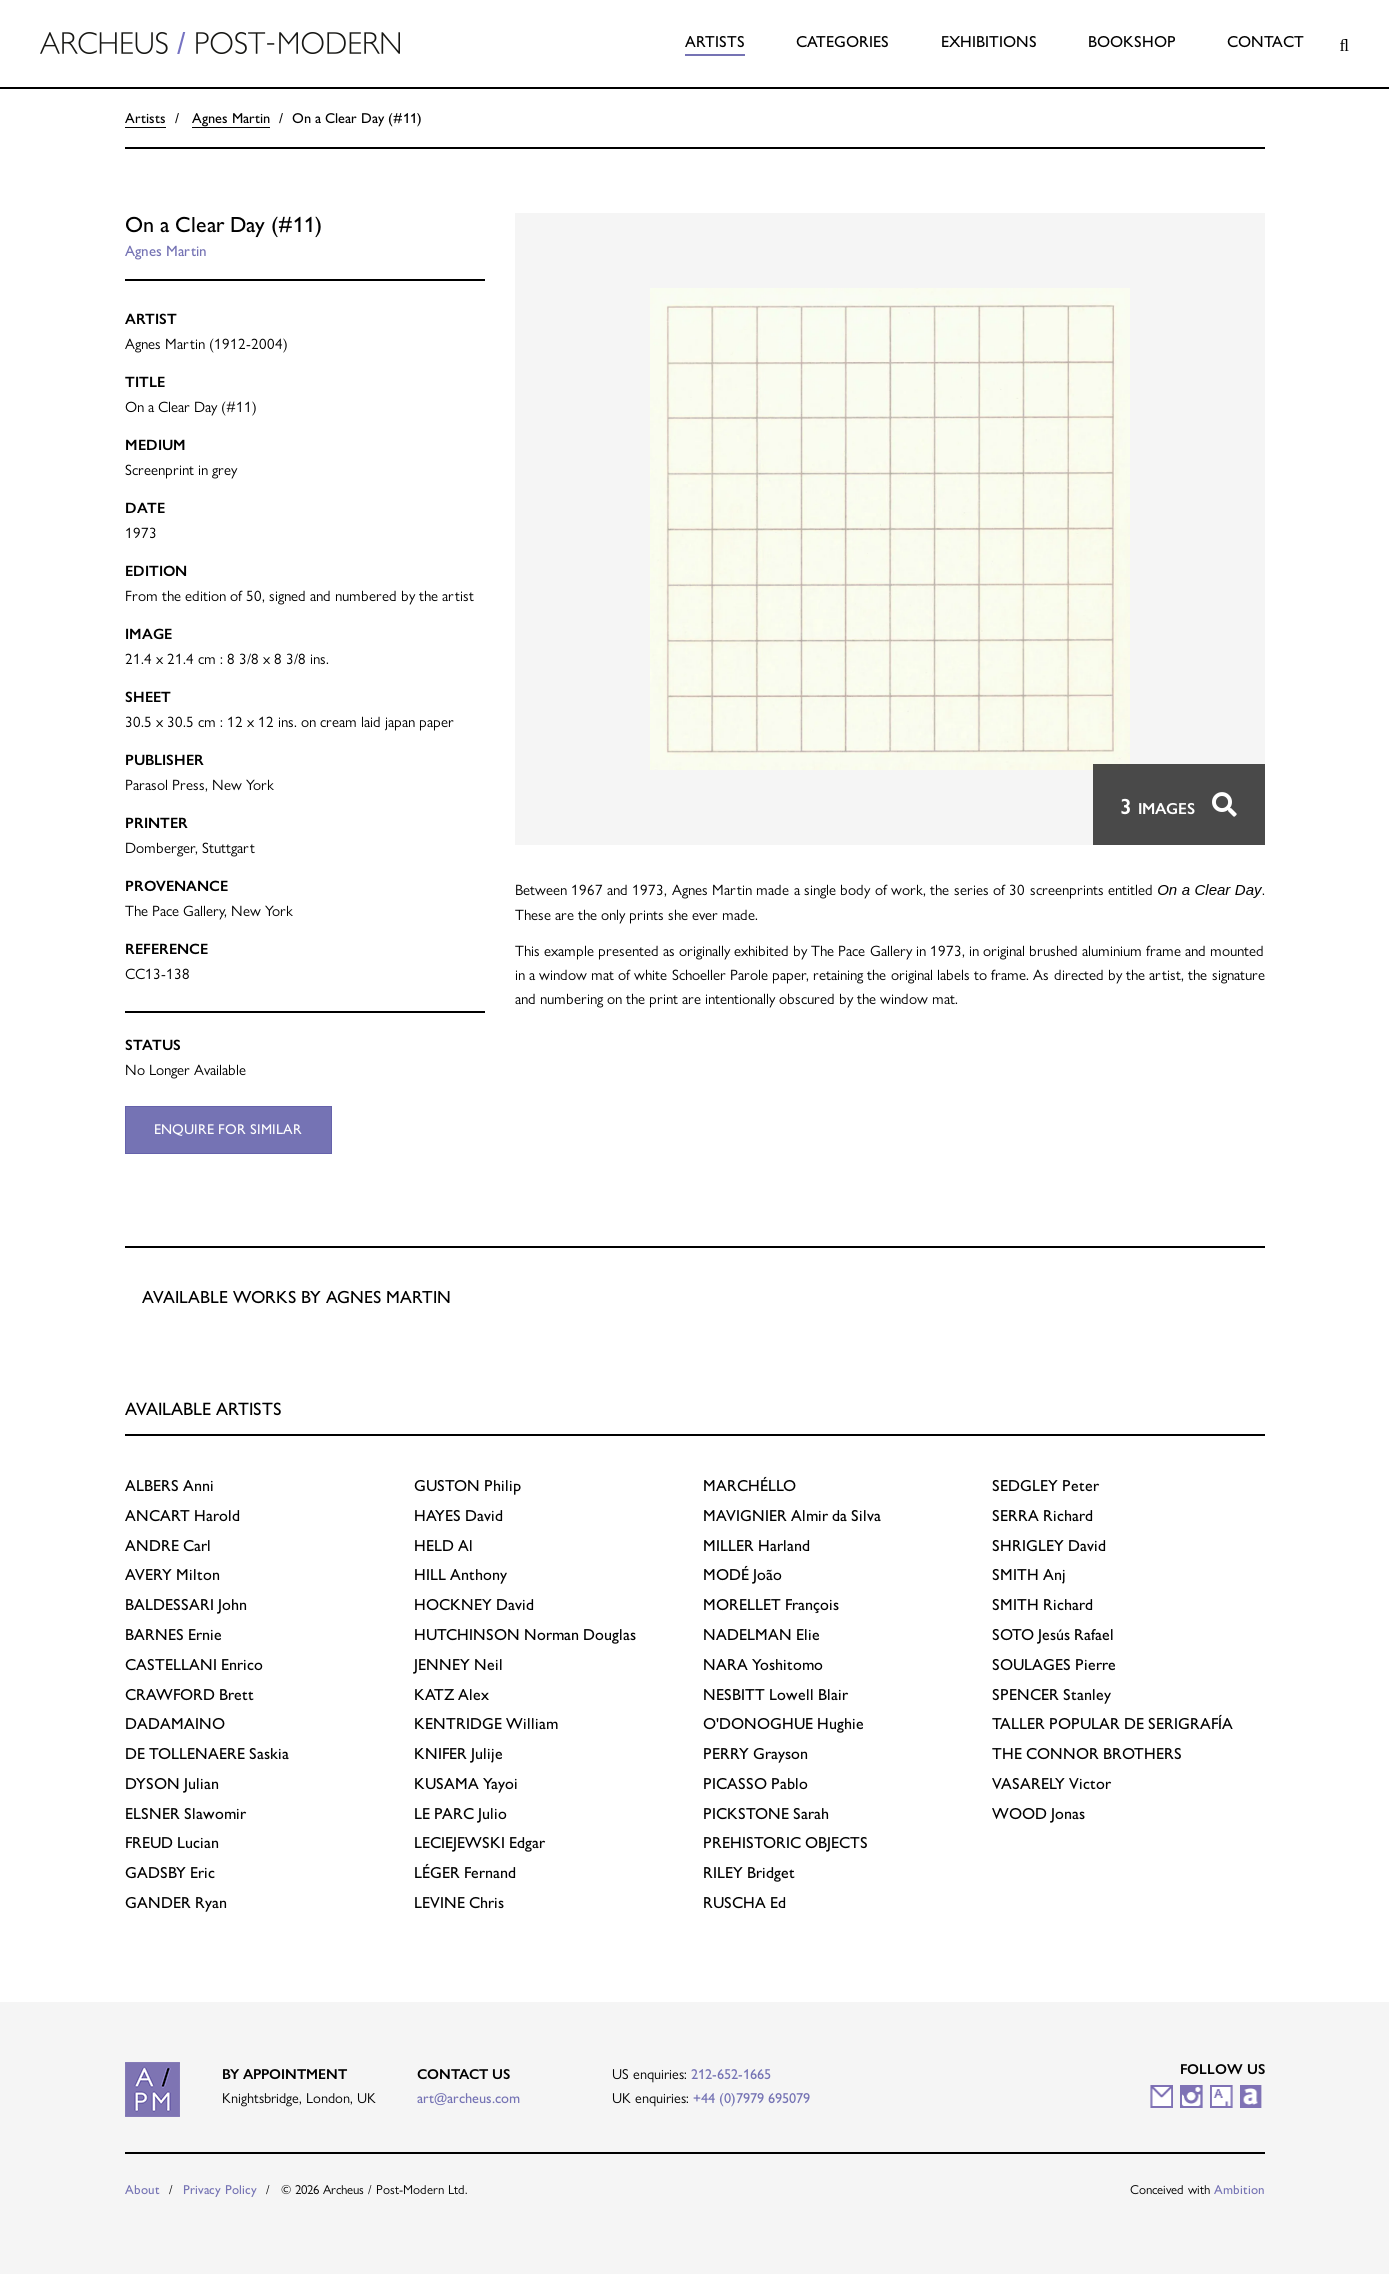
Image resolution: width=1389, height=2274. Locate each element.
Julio (460, 1813)
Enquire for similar (228, 1129)
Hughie (783, 1723)
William (486, 1723)
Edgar (479, 1842)
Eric (170, 1872)
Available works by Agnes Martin (296, 1296)
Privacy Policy (220, 2189)
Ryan (176, 1902)
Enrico (194, 1664)
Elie (761, 1634)
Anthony (460, 1574)
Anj (1029, 1574)
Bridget (749, 1872)
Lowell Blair (775, 1694)
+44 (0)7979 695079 (751, 2098)
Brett (189, 1694)
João (742, 1574)
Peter (1045, 1485)
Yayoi (466, 1783)
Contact (1265, 41)
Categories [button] (842, 41)
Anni (169, 1485)
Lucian (172, 1842)
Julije (458, 1753)
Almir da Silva (792, 1515)
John (186, 1604)
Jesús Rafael (1053, 1634)
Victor (1051, 1783)
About (142, 2189)
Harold (182, 1515)
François (771, 1604)
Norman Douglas (525, 1634)
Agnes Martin (231, 118)
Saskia (207, 1753)
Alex (451, 1694)
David (458, 1515)
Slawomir (185, 1813)
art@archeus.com (468, 2098)
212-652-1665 (731, 2074)
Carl (168, 1545)
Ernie (173, 1634)
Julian (172, 1783)
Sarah (766, 1813)
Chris (459, 1902)
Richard (1042, 1515)
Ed (744, 1902)
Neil (458, 1664)
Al (443, 1545)
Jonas (1038, 1813)
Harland (756, 1545)
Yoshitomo (763, 1664)
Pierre (1054, 1664)
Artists (715, 41)
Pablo (755, 1783)
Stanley (1051, 1694)
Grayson (755, 1753)
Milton (172, 1574)
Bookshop (1132, 41)
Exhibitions (989, 41)
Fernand (465, 1872)
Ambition (1239, 2189)
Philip (467, 1485)
